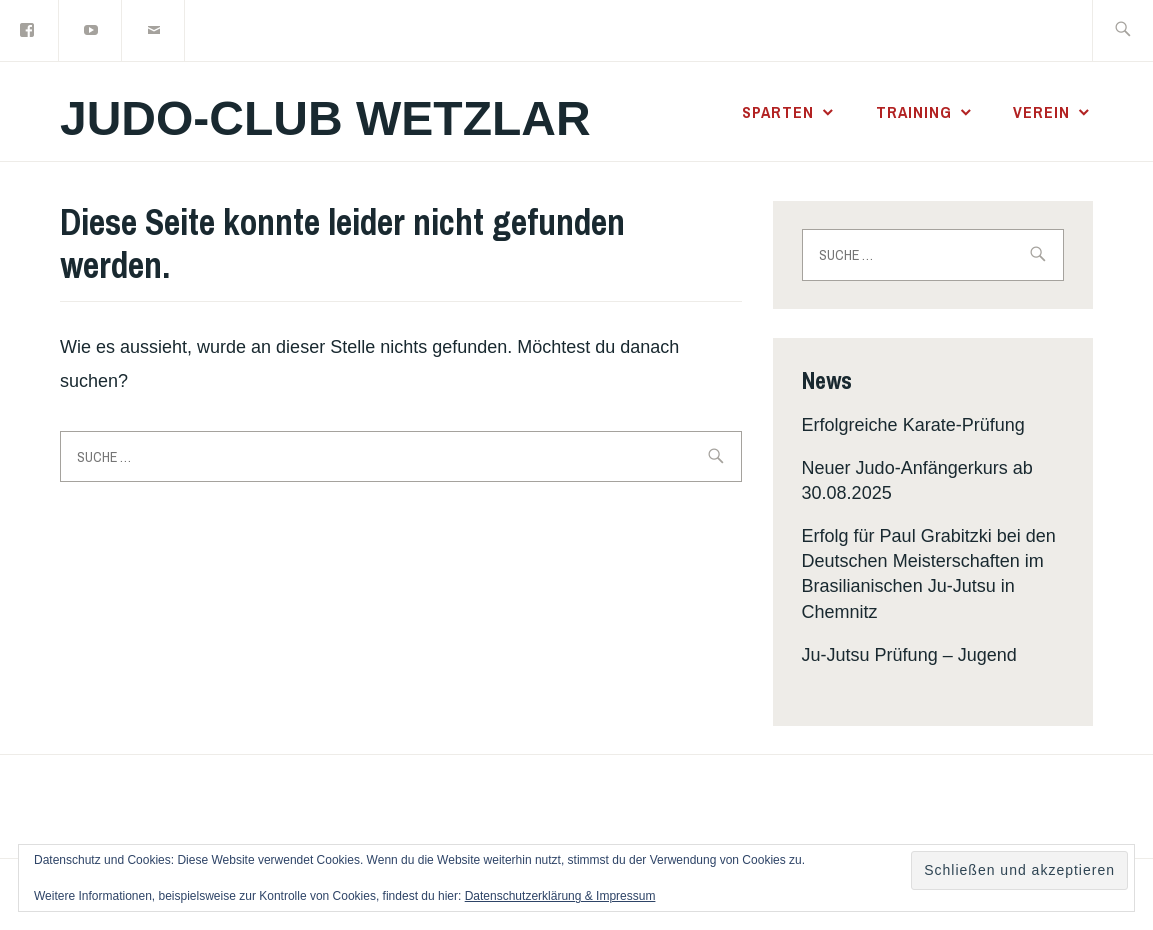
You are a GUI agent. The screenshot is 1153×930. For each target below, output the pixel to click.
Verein (1041, 112)
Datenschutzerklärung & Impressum (560, 896)
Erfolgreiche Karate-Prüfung (913, 425)
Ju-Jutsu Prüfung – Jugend (909, 655)
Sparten (778, 112)
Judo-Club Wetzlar (325, 118)
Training (914, 112)
